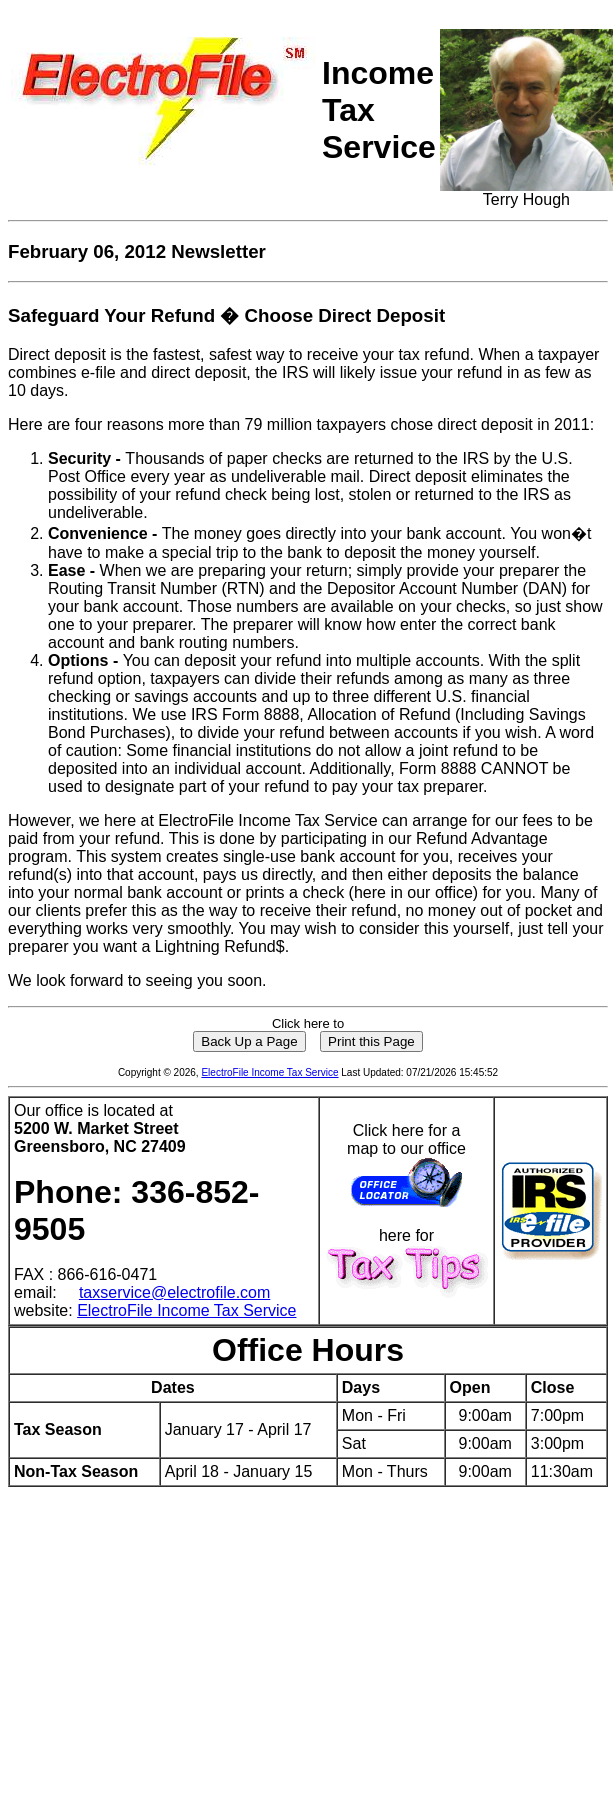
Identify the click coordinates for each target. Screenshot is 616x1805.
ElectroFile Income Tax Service (269, 1072)
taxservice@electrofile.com (174, 1292)
